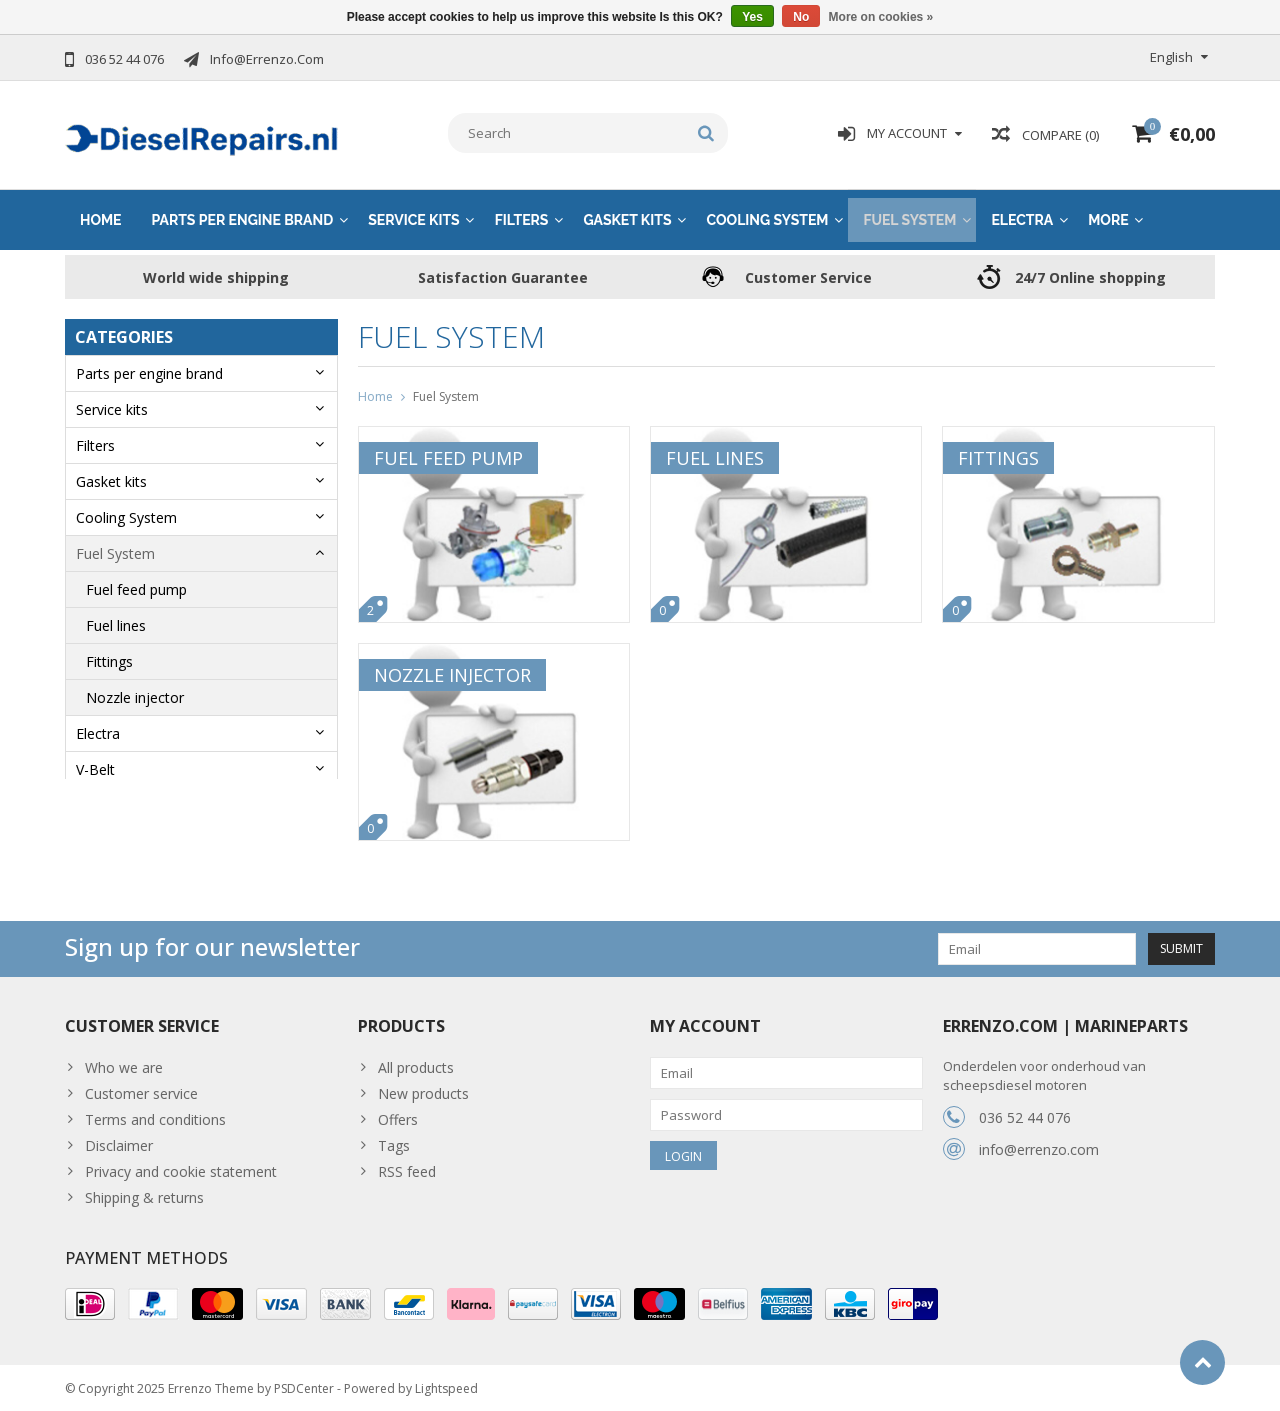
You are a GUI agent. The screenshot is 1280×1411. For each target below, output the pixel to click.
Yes (752, 17)
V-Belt (95, 763)
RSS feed (407, 1164)
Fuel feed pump (136, 583)
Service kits (413, 214)
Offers (398, 1112)
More (1108, 214)
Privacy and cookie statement (181, 1164)
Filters (522, 214)
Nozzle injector (135, 691)
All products (416, 1060)
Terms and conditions (155, 1112)
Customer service (141, 1086)
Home (101, 214)
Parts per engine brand (243, 214)
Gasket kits (627, 214)
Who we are (124, 1060)
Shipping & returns (144, 1190)
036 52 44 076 (1025, 1110)
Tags (394, 1138)
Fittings (109, 655)
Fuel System (909, 214)
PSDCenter (304, 1386)
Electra (1022, 214)
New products (423, 1086)
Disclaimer (119, 1138)
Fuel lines (116, 619)
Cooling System (767, 214)
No (801, 17)
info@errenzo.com (1039, 1142)
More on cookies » (881, 17)
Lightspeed (446, 1386)
